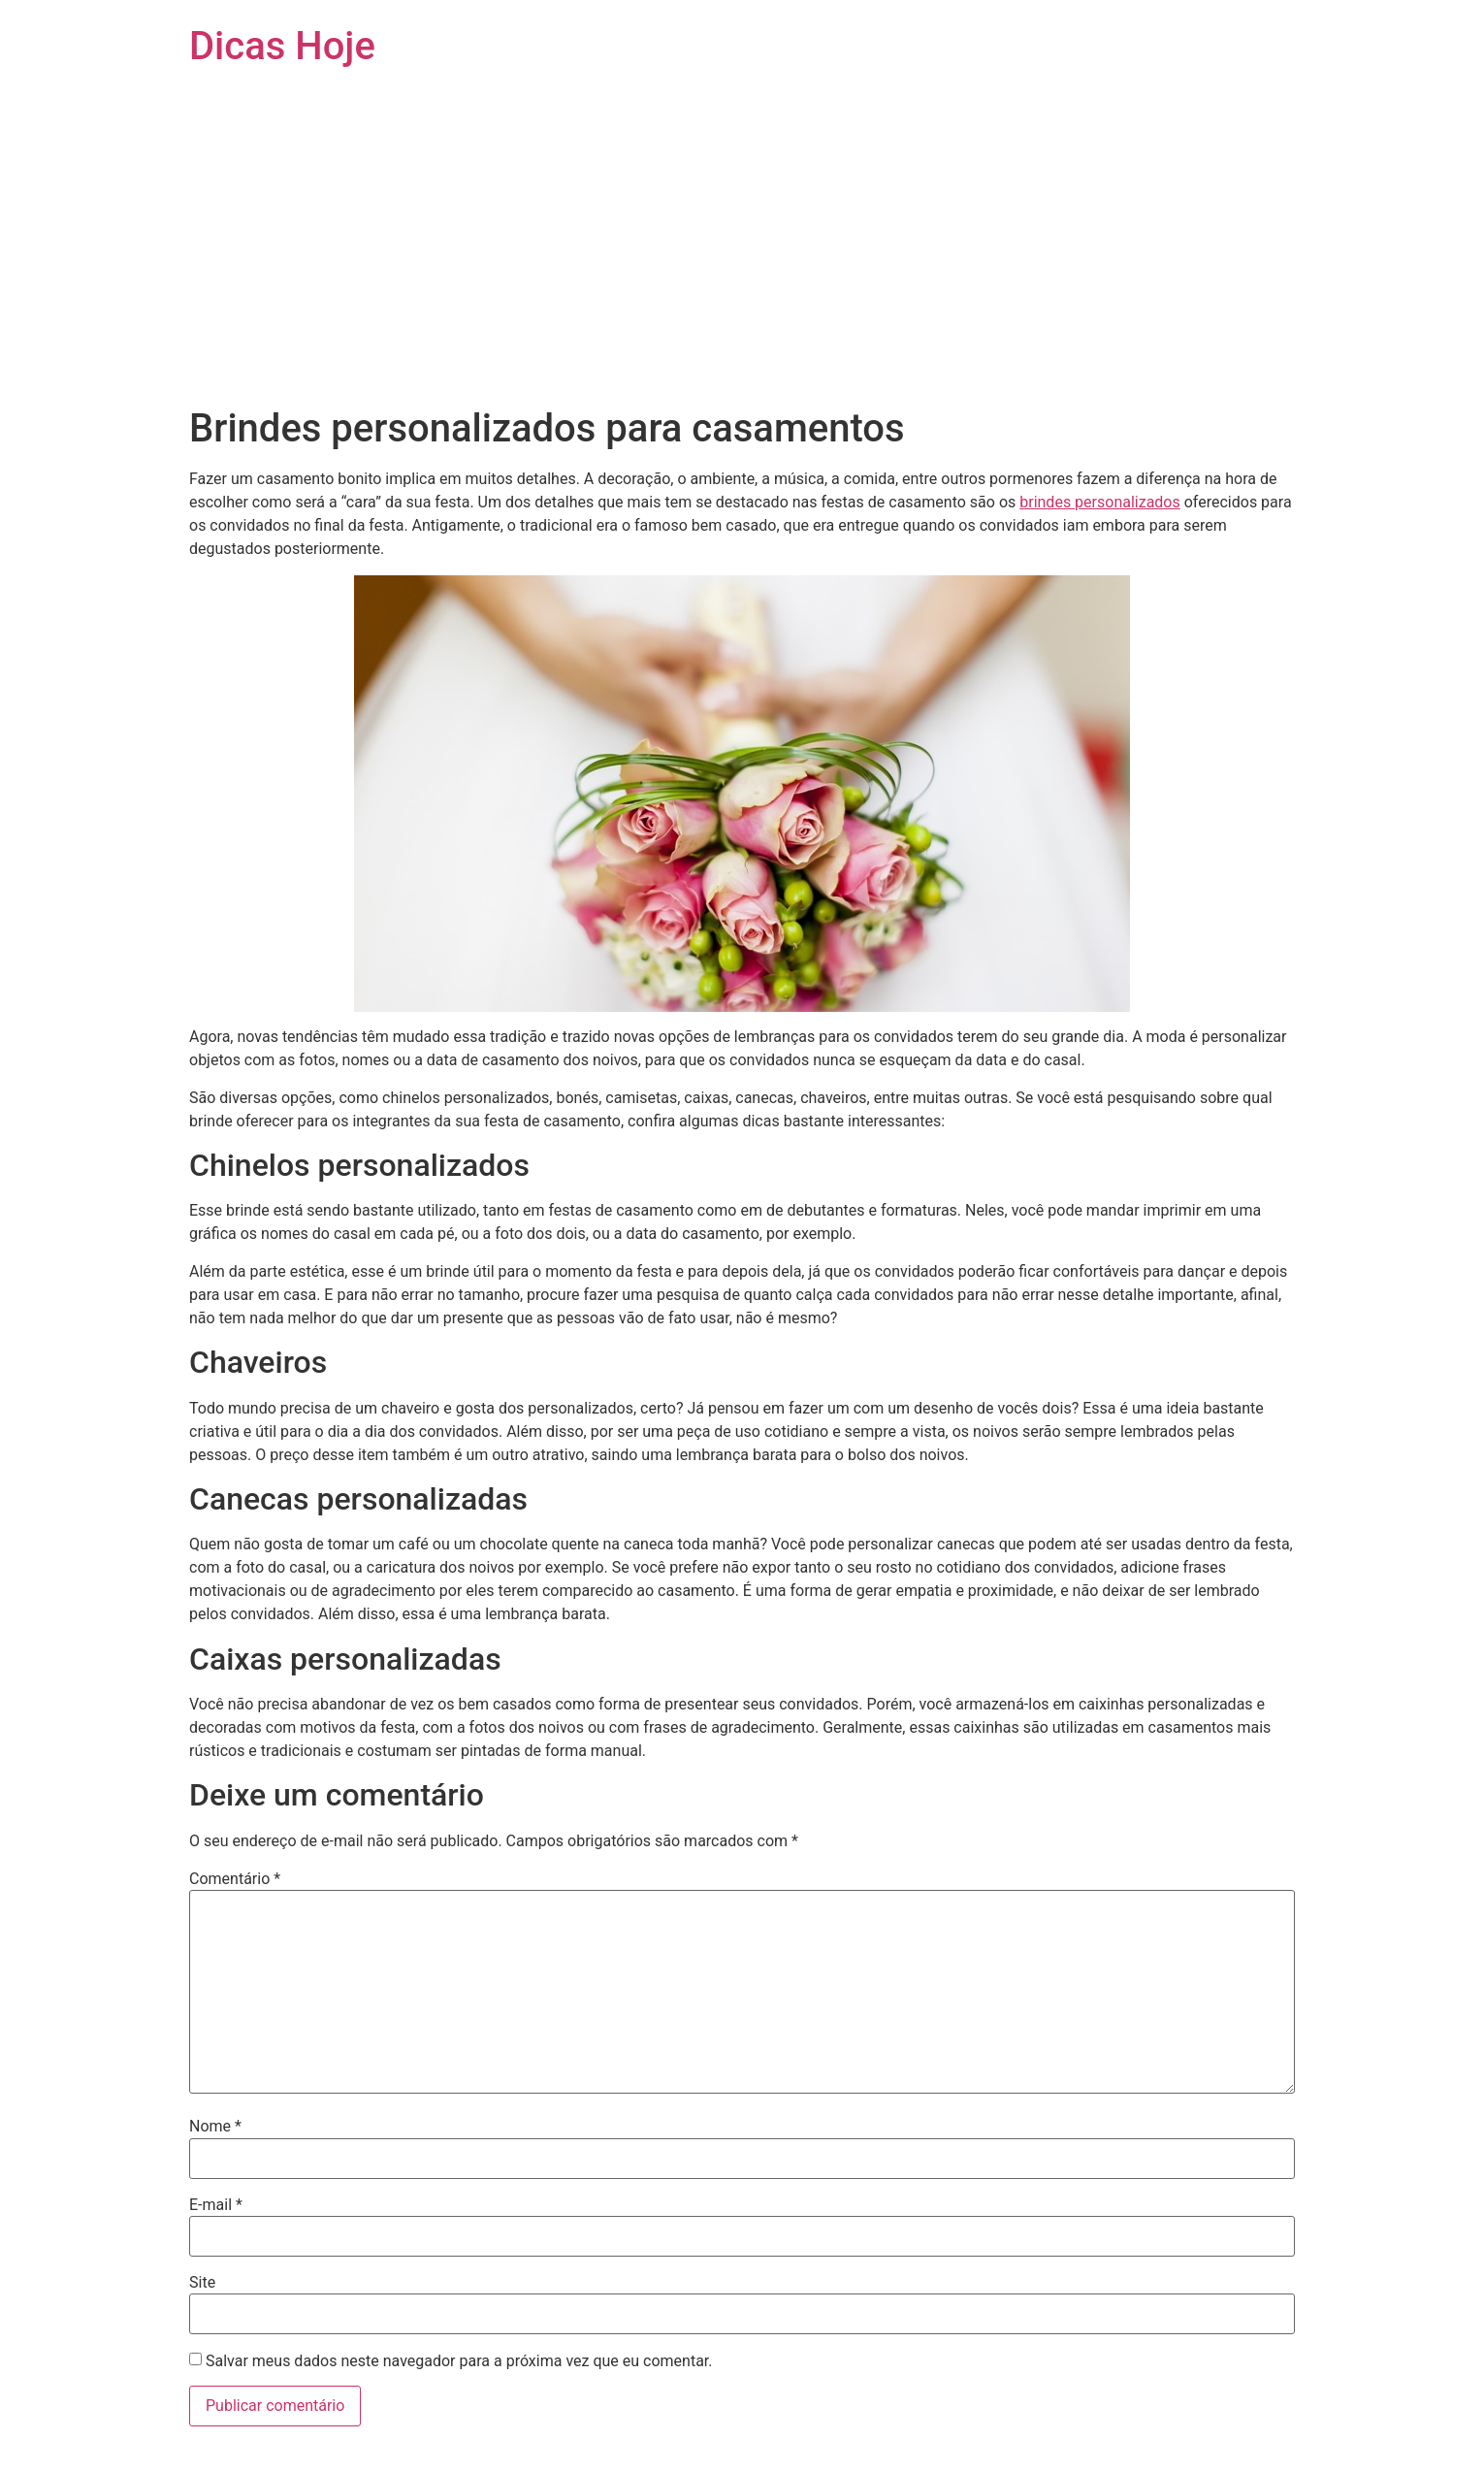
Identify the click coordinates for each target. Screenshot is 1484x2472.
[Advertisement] (742, 260)
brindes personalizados (1099, 502)
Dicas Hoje (282, 46)
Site (202, 2283)
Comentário (234, 1879)
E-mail (215, 2205)
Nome (215, 2126)
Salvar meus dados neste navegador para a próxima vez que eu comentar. (459, 2361)
